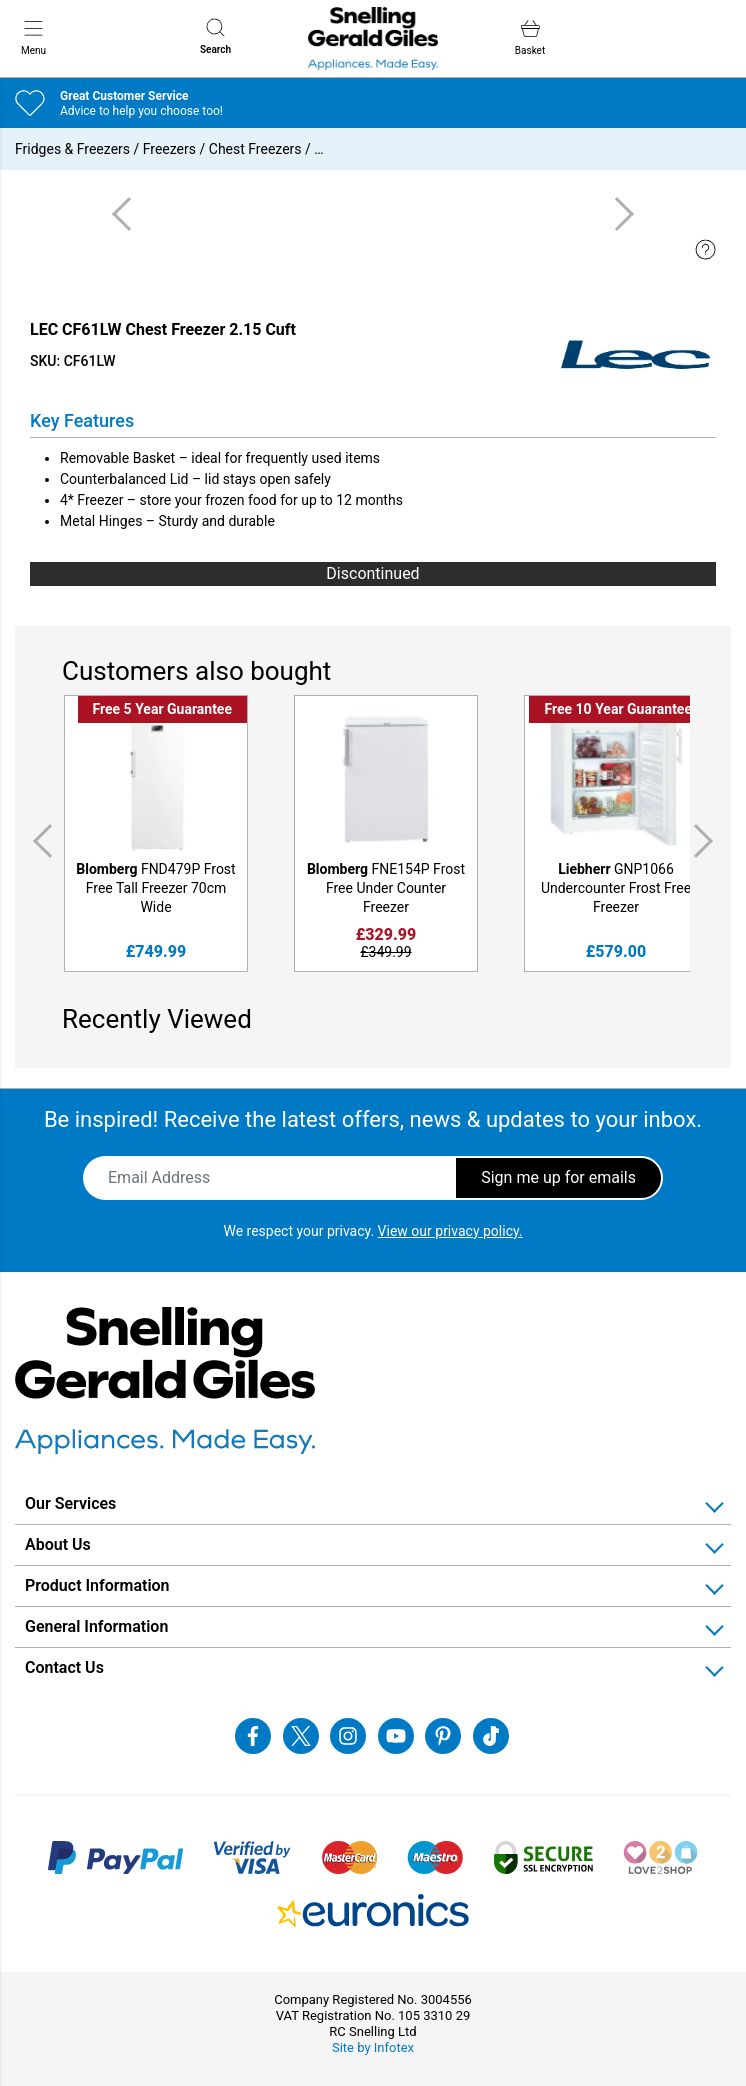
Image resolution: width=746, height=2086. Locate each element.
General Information (96, 1626)
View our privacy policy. (450, 1231)
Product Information (97, 1585)
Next (707, 841)
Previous (39, 841)
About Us (58, 1544)
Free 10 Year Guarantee (618, 709)
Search (215, 36)
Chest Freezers (255, 149)
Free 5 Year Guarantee (162, 709)
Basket (530, 37)
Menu (33, 37)
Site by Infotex (373, 2047)
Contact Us (64, 1667)
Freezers (169, 149)
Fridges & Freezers (72, 149)
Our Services (70, 1503)
